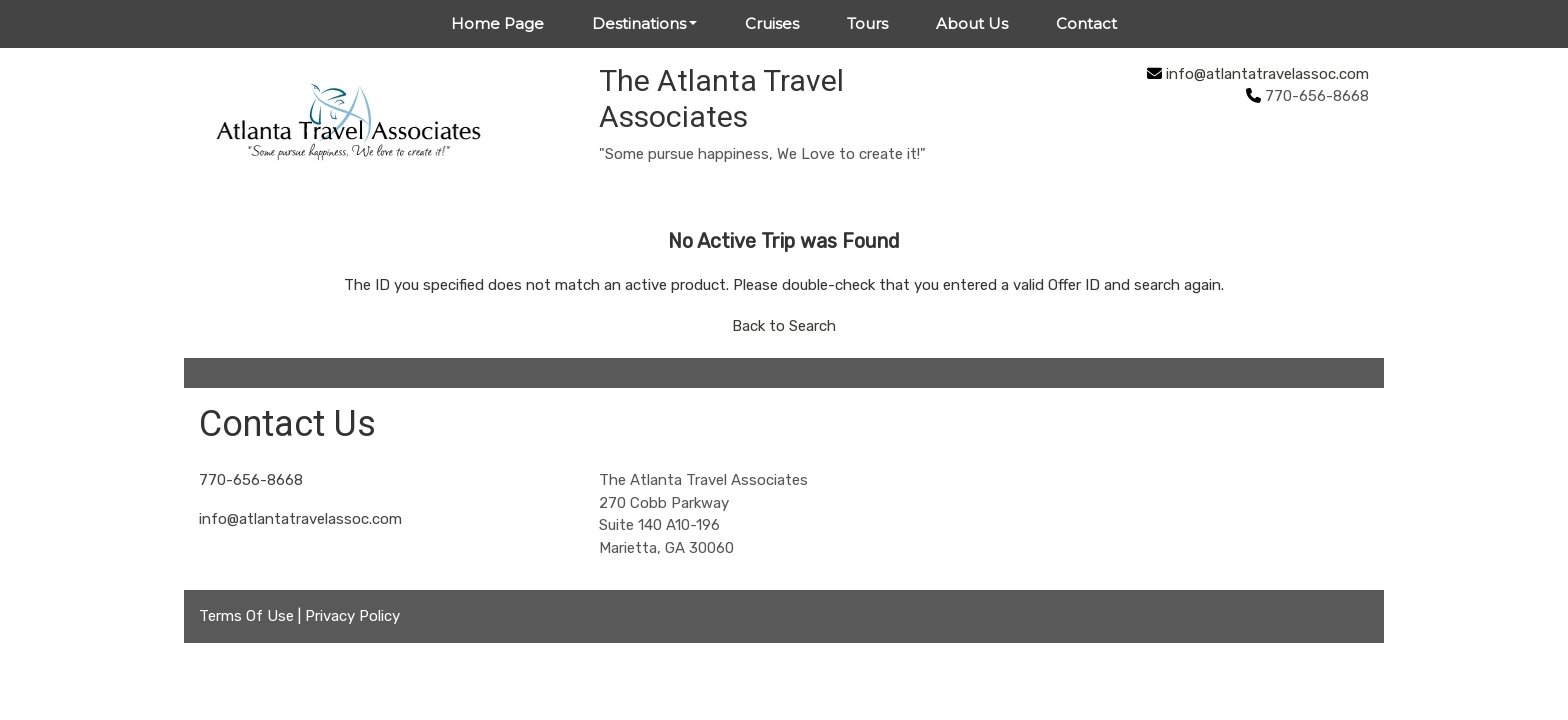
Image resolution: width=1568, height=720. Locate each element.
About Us (972, 23)
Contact (1086, 23)
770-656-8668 (251, 480)
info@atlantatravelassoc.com (1267, 74)
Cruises (772, 23)
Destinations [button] (639, 23)
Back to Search (784, 326)
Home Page (497, 23)
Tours (867, 23)
